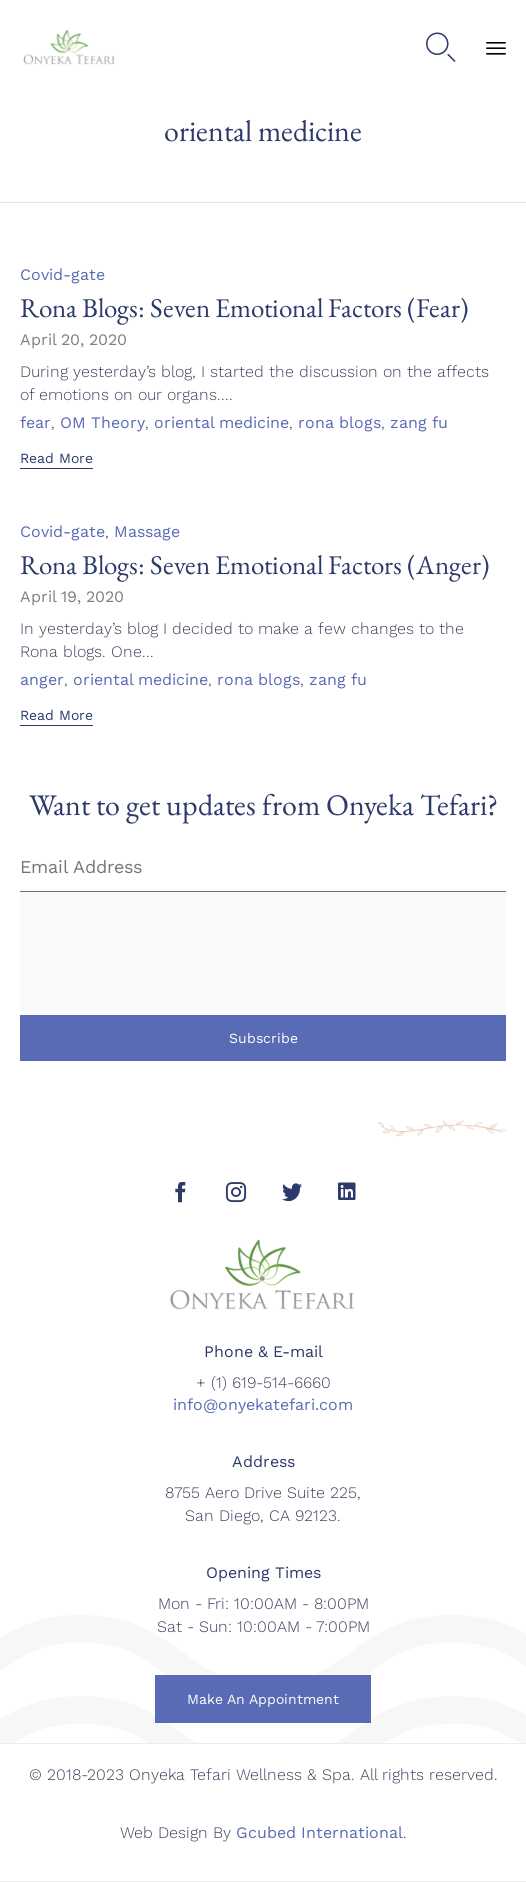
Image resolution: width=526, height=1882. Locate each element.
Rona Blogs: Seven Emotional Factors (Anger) (255, 564)
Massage (147, 531)
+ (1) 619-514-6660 (263, 1382)
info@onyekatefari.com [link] (263, 1404)
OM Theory (102, 423)
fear (35, 423)
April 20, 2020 (73, 339)
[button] (56, 460)
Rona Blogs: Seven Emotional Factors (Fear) (244, 307)
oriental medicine (221, 423)
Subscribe (263, 1038)
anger (42, 680)
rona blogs (339, 423)
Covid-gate (62, 274)
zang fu (419, 423)
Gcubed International (319, 1832)
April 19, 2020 (72, 596)
